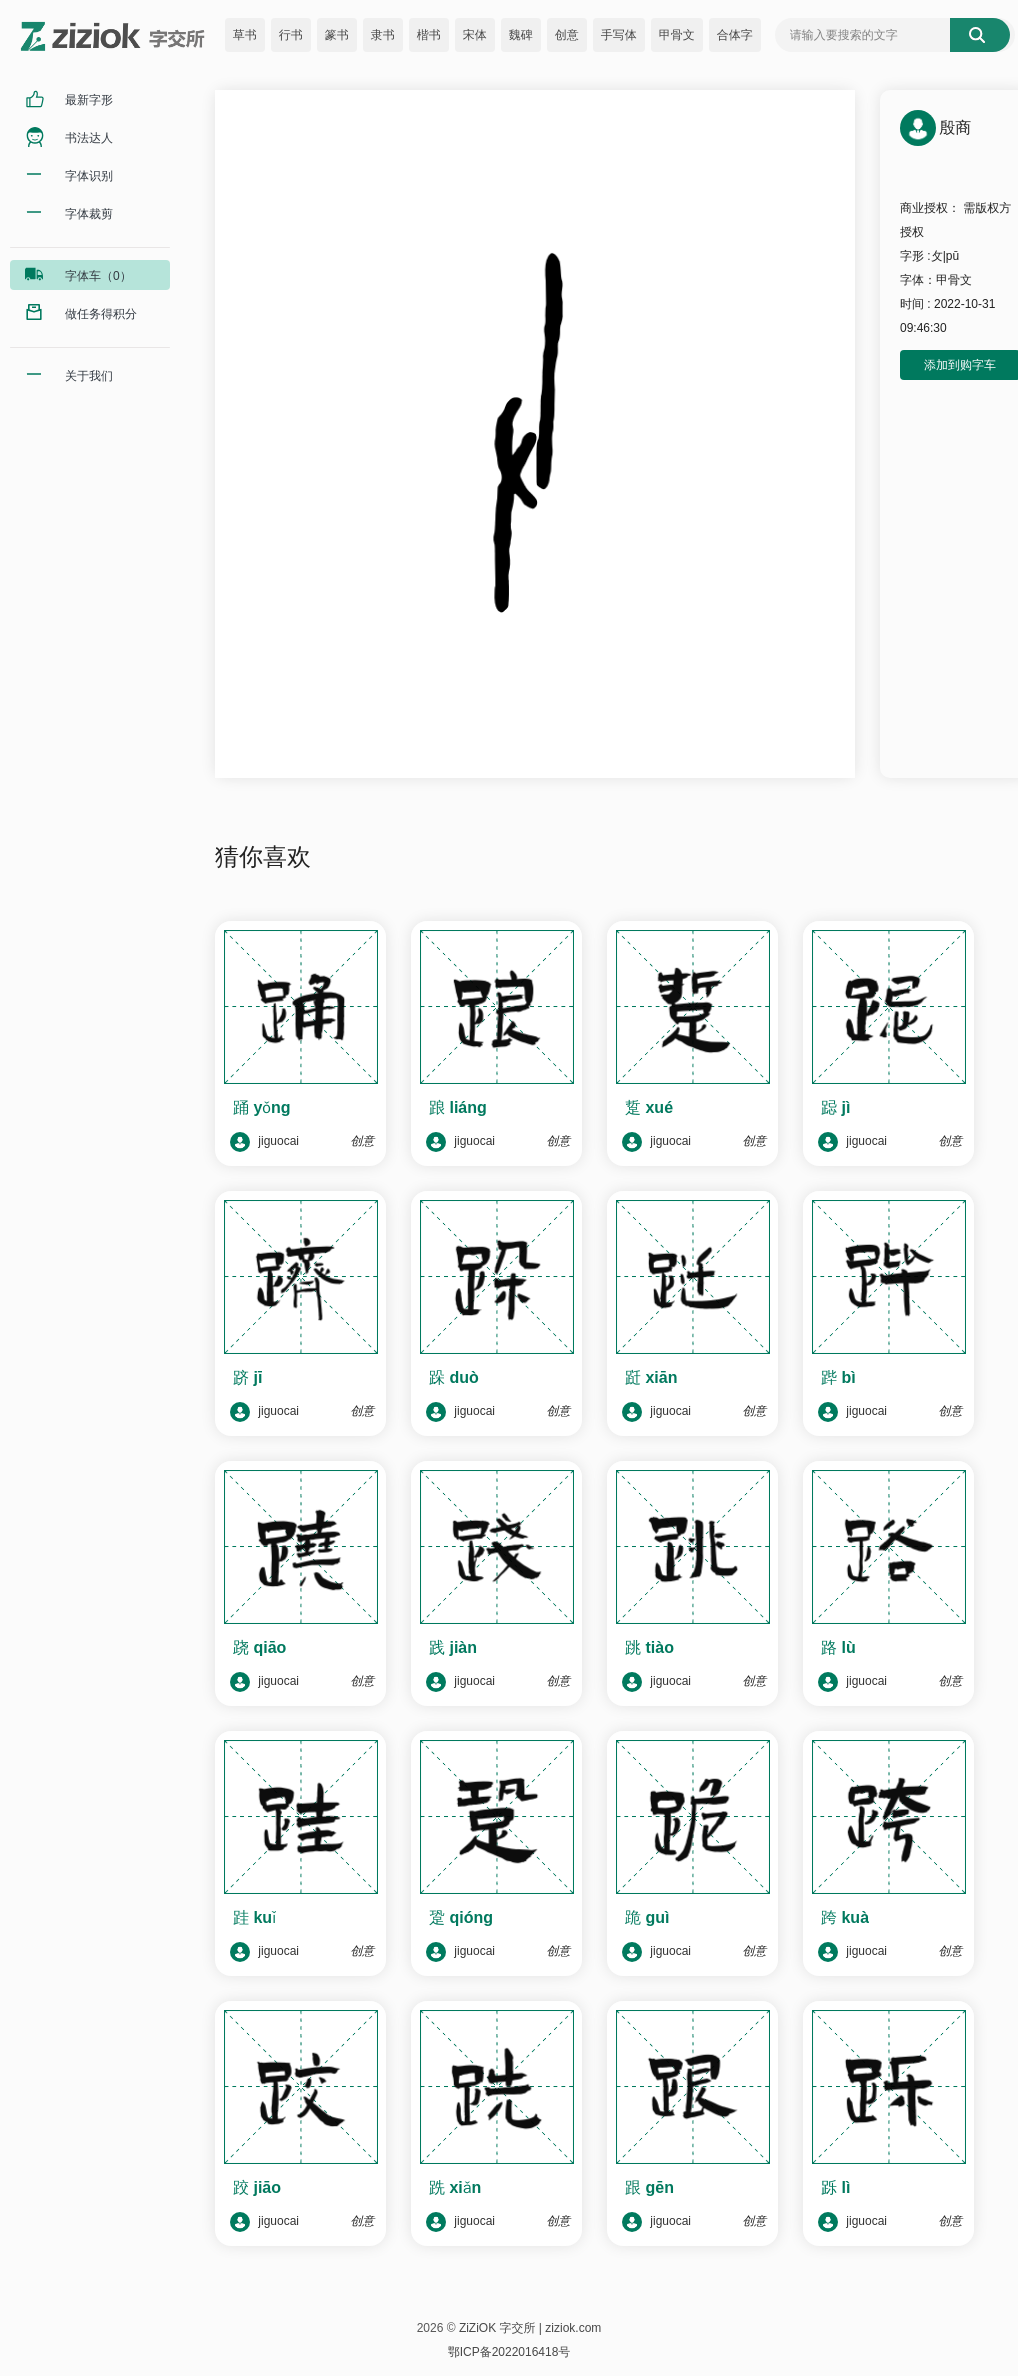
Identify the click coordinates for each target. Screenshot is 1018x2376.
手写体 (619, 35)
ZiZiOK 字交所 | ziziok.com (530, 2328)
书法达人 (89, 138)
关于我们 (89, 376)
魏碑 (521, 35)
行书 (291, 35)
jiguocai (264, 1142)
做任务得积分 (101, 314)
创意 (567, 35)
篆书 (337, 35)
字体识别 (89, 176)
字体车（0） (98, 276)
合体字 (735, 35)
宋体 (475, 35)
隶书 (383, 35)
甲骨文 (677, 35)
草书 (245, 35)
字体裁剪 (89, 214)
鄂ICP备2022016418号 (509, 2352)
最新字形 (89, 100)
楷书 (429, 35)
